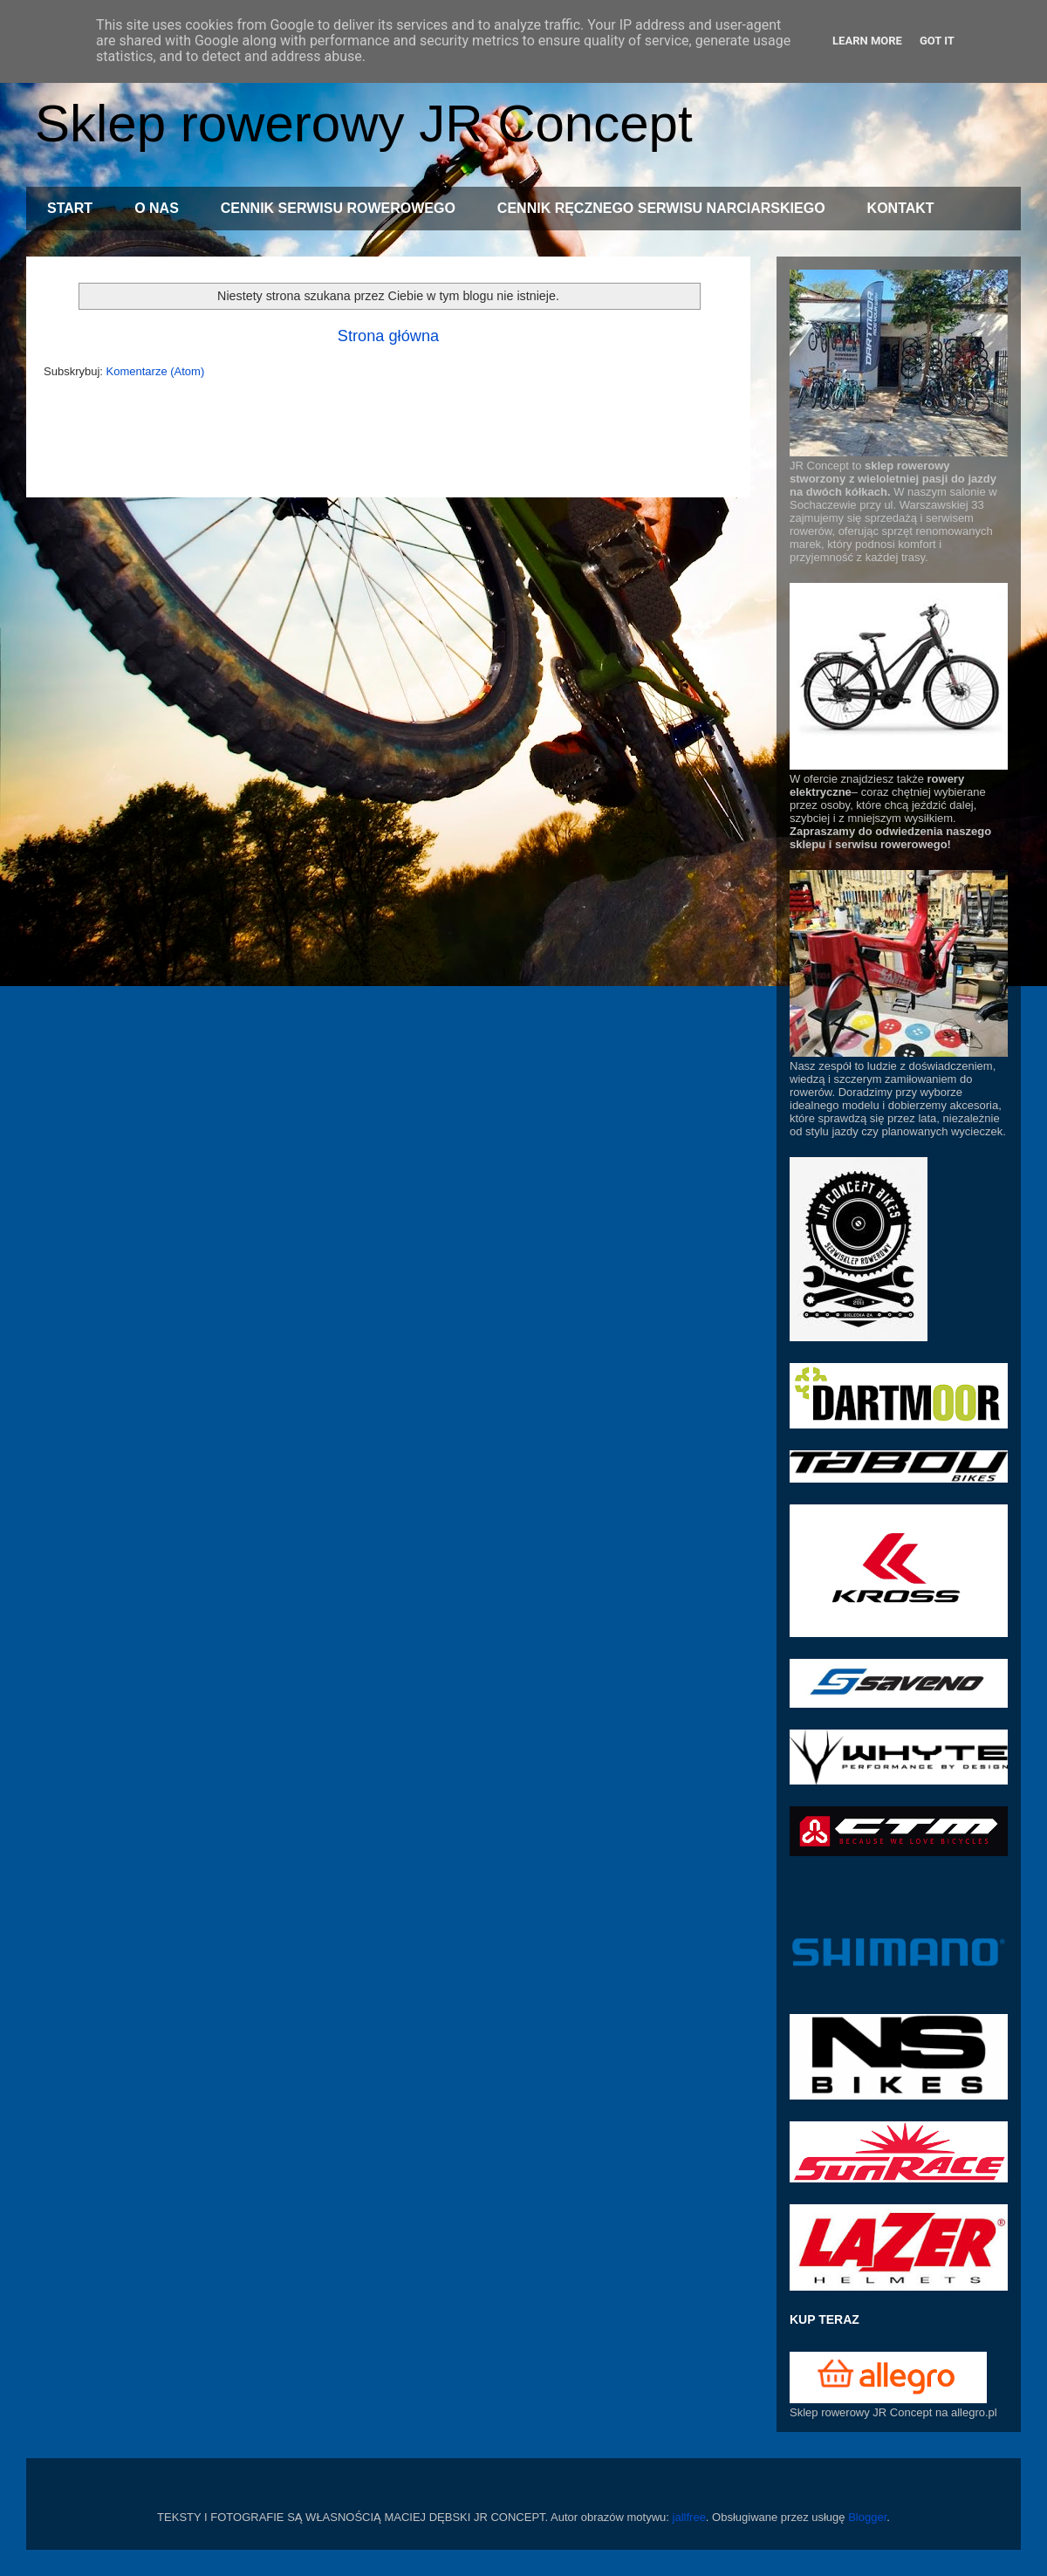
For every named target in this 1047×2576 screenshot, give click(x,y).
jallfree (689, 2517)
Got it (937, 40)
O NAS (156, 208)
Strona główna (388, 336)
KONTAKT (900, 208)
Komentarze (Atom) (155, 371)
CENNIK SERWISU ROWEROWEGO (338, 208)
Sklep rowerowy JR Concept (364, 123)
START (69, 208)
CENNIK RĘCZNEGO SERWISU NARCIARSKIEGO (661, 208)
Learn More (867, 40)
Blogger (867, 2517)
